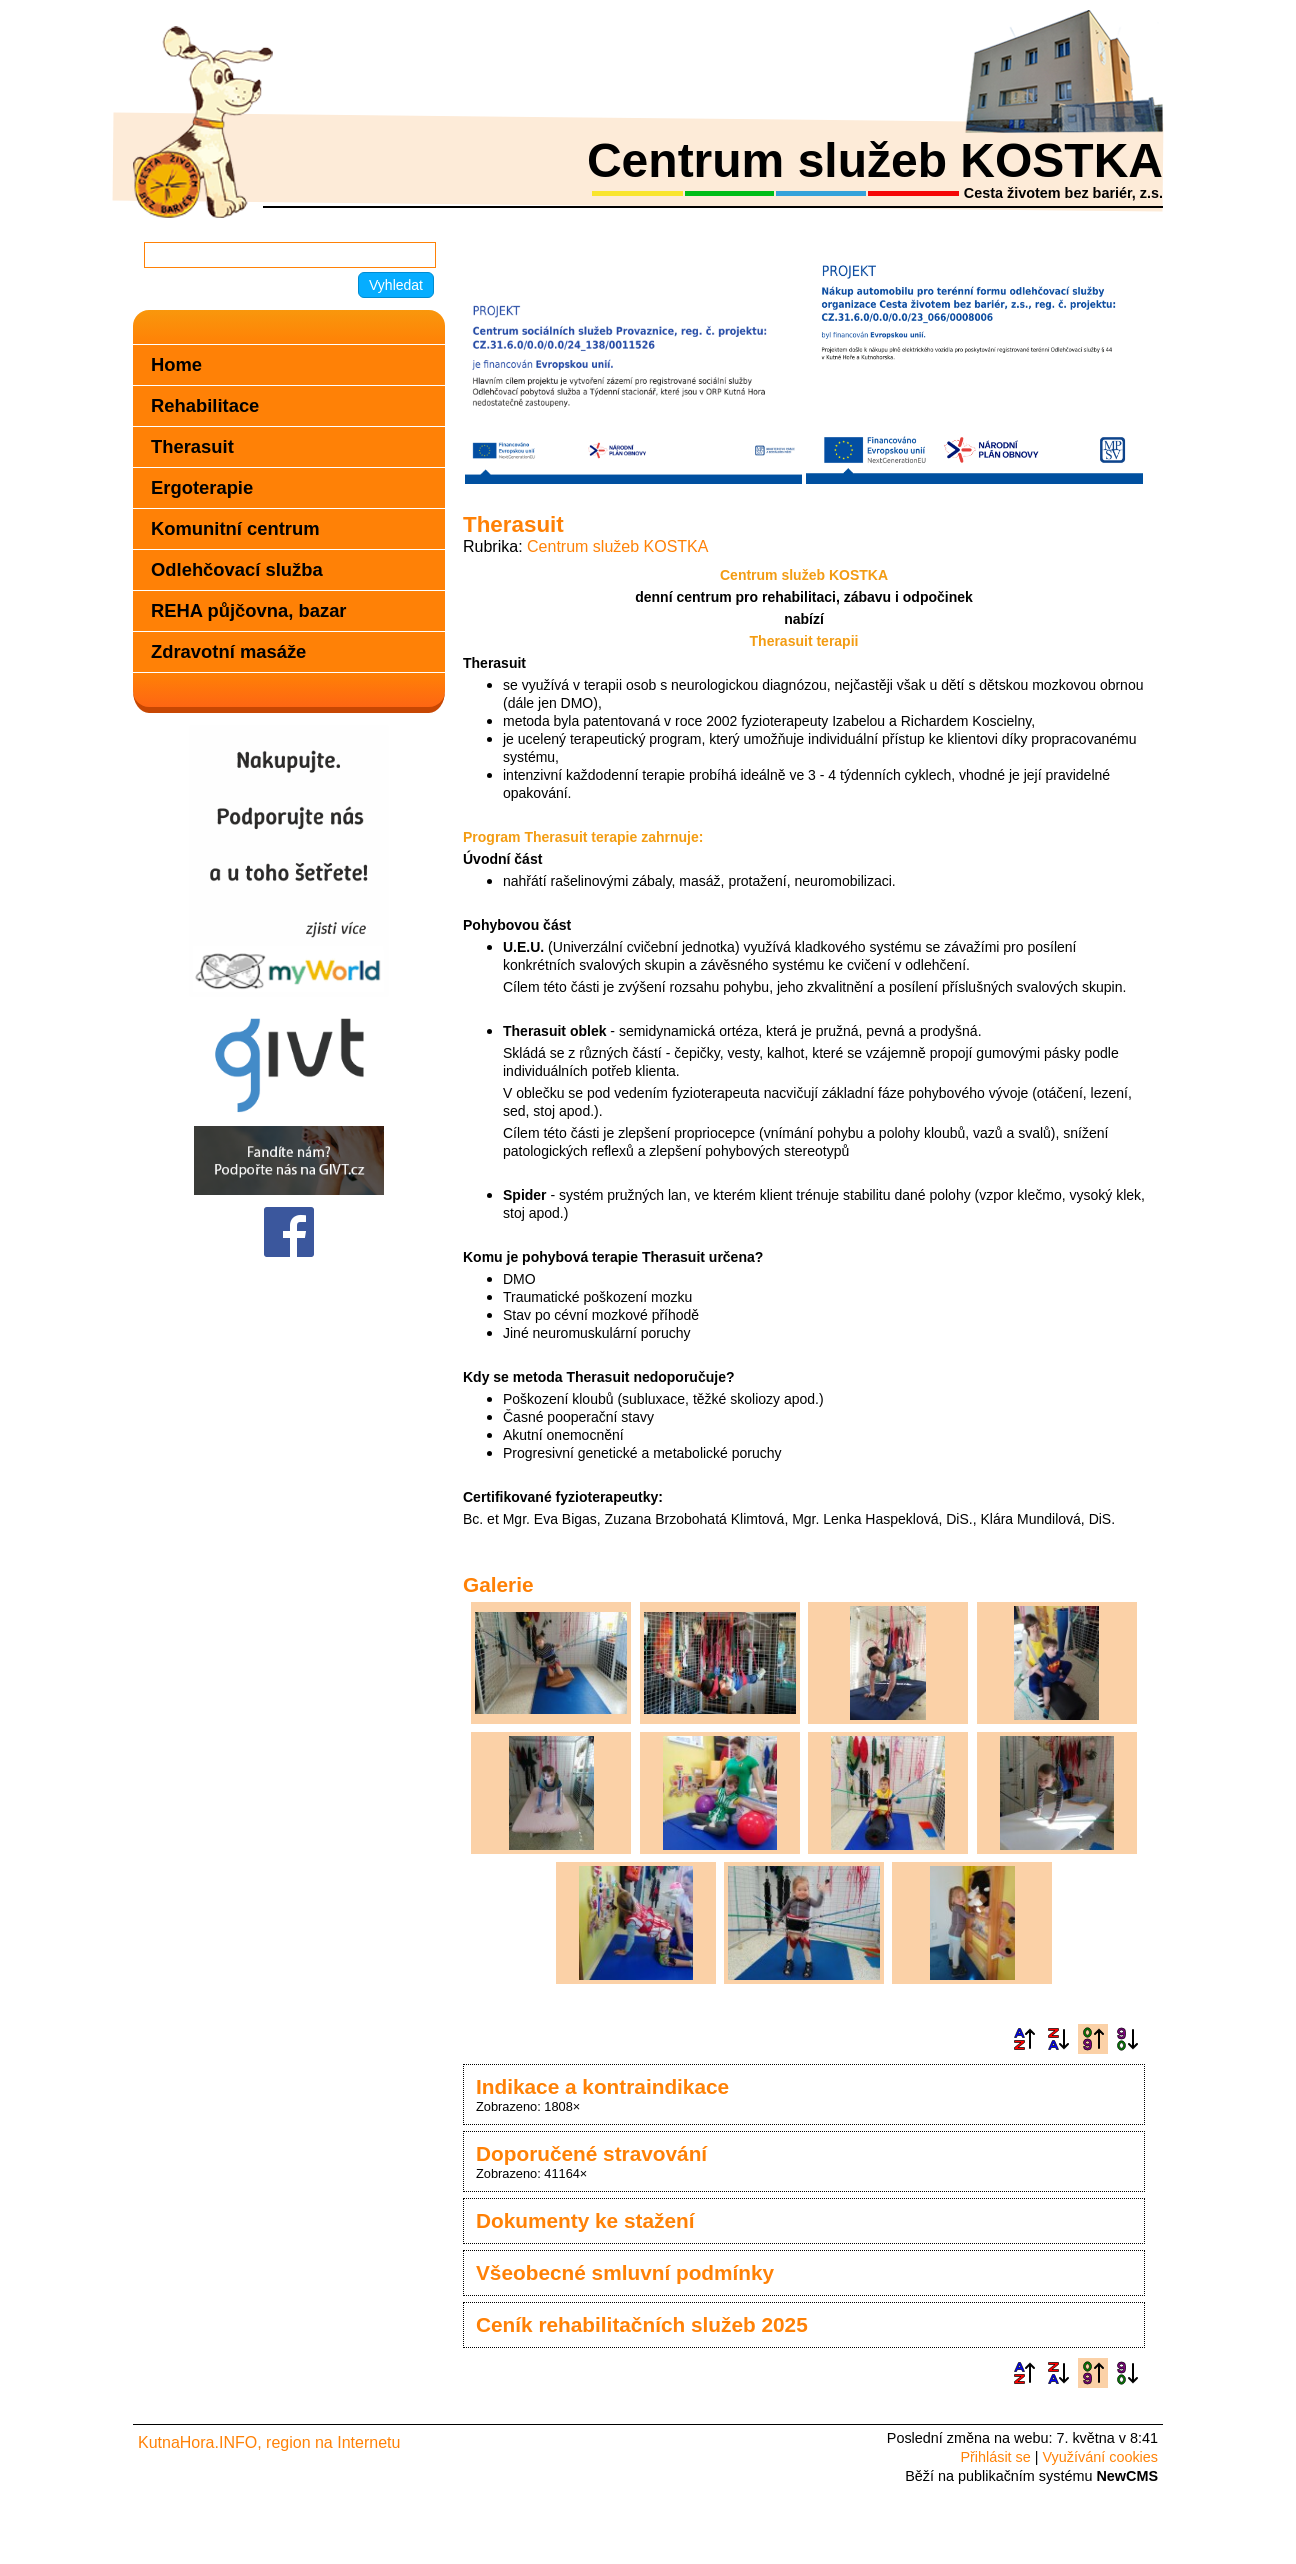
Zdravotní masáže (228, 651)
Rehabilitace (205, 405)
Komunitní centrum (235, 528)
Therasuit (192, 446)
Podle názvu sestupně (1058, 2039)
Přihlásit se (995, 2457)
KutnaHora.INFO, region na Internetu (269, 2442)
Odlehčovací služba (237, 569)
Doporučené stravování (591, 2153)
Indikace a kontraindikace (602, 2086)
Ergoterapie (202, 487)
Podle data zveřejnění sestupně (1127, 2039)
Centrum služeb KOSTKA (617, 546)
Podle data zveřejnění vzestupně (1093, 2039)
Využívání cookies (1100, 2457)
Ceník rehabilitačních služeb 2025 (642, 2324)
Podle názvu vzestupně (1024, 2039)
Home (176, 364)
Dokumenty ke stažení (585, 2220)
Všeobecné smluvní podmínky (625, 2272)
